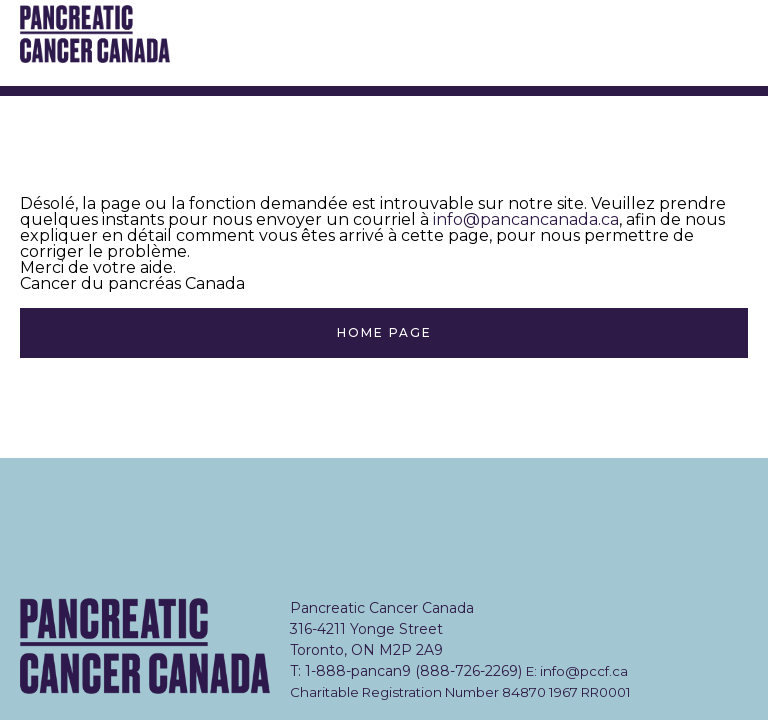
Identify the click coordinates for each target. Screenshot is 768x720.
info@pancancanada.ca (526, 219)
